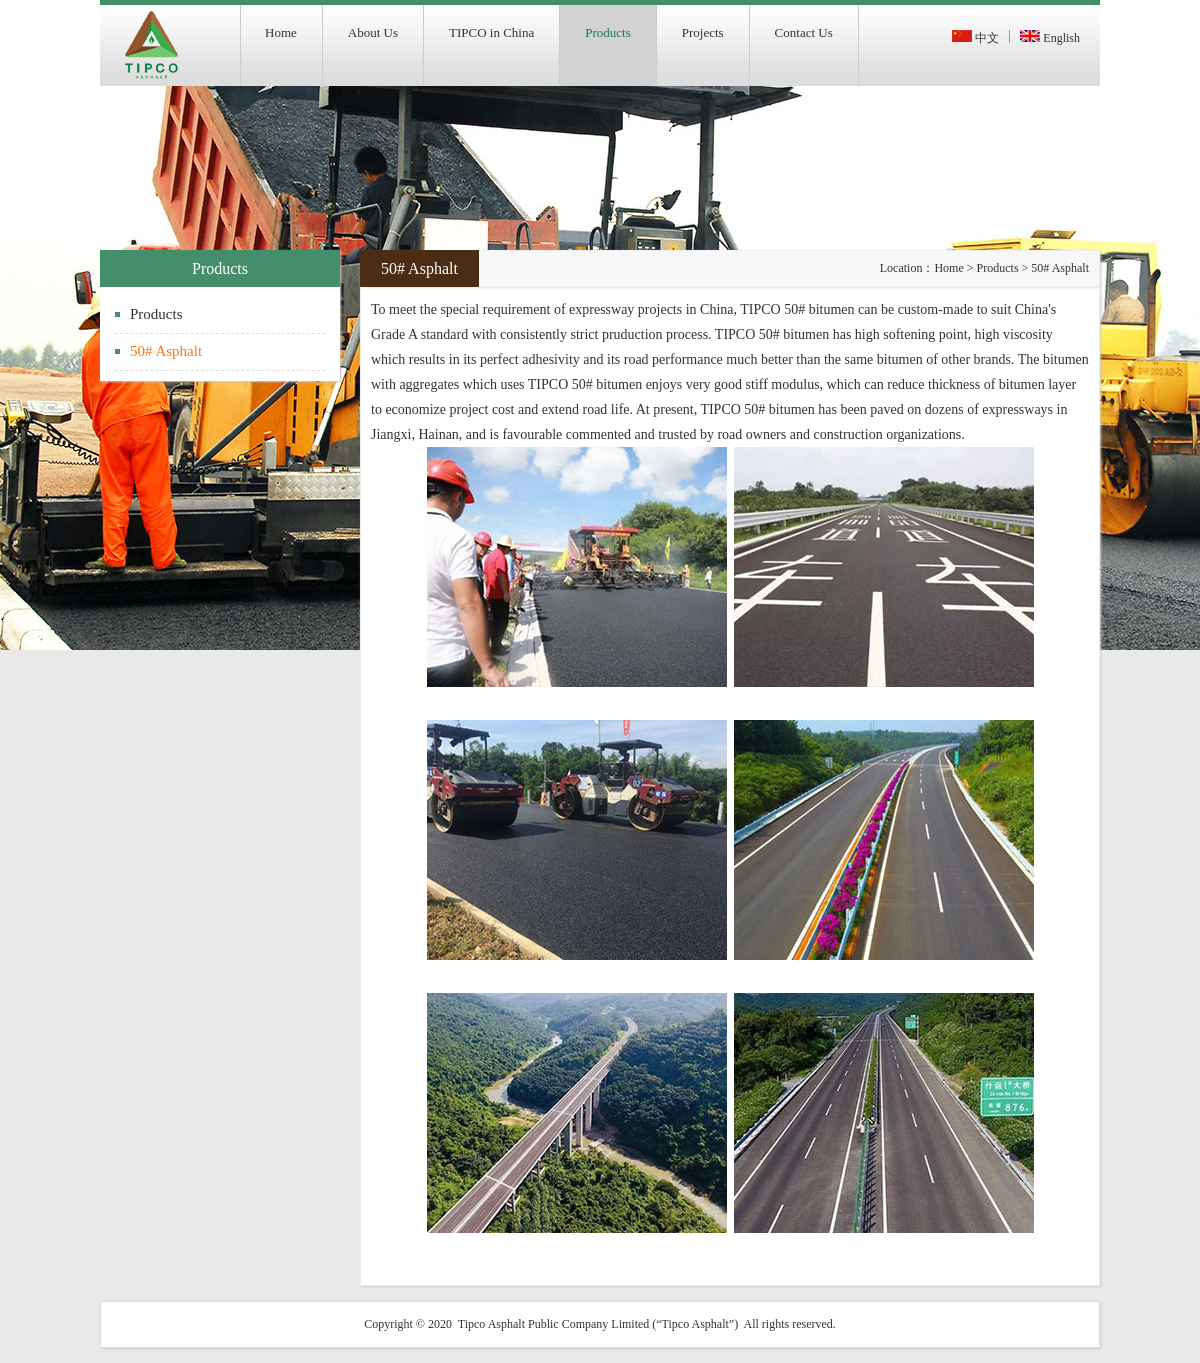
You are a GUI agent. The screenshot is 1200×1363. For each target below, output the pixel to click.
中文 (975, 38)
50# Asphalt (166, 351)
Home (948, 268)
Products (156, 314)
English (1050, 38)
